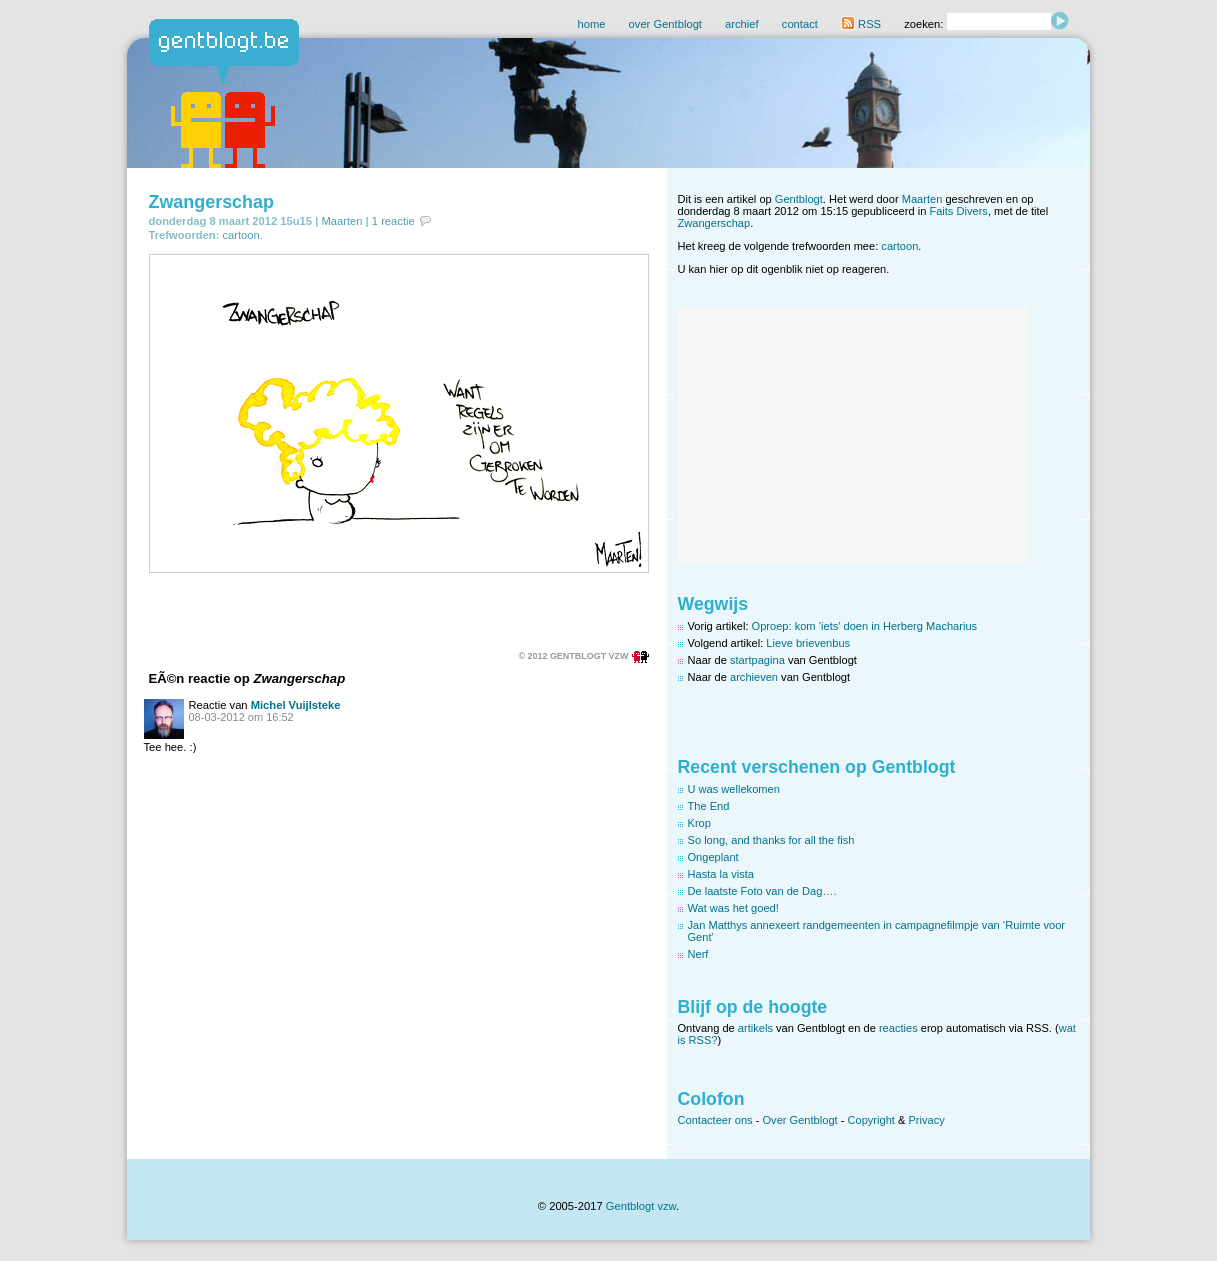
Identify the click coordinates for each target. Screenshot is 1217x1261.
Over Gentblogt (800, 1120)
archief (742, 24)
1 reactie (393, 221)
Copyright (870, 1120)
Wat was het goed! (733, 908)
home (591, 24)
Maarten (341, 221)
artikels (755, 1028)
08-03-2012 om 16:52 (241, 717)
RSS (861, 24)
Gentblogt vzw (641, 1206)
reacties (898, 1028)
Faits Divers (958, 211)
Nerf (698, 954)
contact (800, 24)
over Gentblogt (665, 24)
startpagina (757, 660)
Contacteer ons (715, 1120)
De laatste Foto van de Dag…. (762, 891)
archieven (754, 677)
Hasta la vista (721, 874)
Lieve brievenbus (808, 643)
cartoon (240, 235)
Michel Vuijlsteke (296, 705)
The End (709, 806)
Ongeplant (713, 857)
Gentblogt (799, 199)
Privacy (926, 1120)
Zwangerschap (211, 202)
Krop (699, 823)
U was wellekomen (734, 789)
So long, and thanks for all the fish (771, 840)
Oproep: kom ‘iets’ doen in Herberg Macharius (865, 626)
